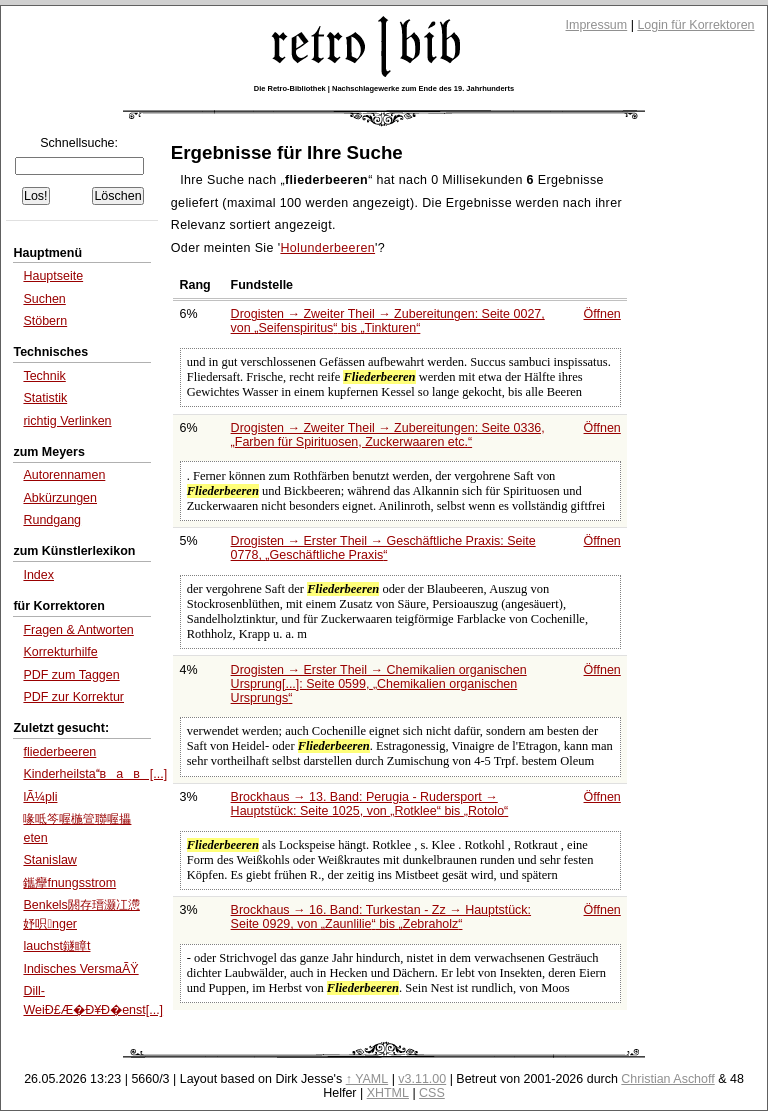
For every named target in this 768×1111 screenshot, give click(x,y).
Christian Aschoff (667, 1079)
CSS (432, 1093)
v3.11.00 (422, 1079)
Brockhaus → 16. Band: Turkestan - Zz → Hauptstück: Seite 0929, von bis (381, 917)
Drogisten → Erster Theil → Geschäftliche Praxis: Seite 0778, (383, 548)
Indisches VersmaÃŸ (80, 969)
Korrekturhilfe (60, 652)
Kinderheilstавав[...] (95, 774)
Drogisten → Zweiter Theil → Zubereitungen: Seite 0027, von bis (388, 321)
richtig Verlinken (67, 421)
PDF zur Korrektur (73, 697)
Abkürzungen (60, 498)
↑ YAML (367, 1079)
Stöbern (45, 321)
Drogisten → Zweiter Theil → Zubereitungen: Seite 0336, (388, 435)
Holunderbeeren (327, 248)
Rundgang (52, 520)
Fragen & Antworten (78, 630)
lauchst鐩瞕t (56, 946)
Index (38, 575)
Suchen (44, 299)
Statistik (45, 398)
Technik (44, 376)
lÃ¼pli (40, 797)
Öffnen (602, 314)
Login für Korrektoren (695, 25)
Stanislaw (49, 860)
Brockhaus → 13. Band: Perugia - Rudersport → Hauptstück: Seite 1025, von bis (370, 804)
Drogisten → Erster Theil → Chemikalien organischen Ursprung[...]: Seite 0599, (379, 684)
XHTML (388, 1093)
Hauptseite (53, 276)
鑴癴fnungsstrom (69, 883)
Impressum (597, 25)
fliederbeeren (59, 752)
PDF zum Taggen (71, 675)
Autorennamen (64, 475)
